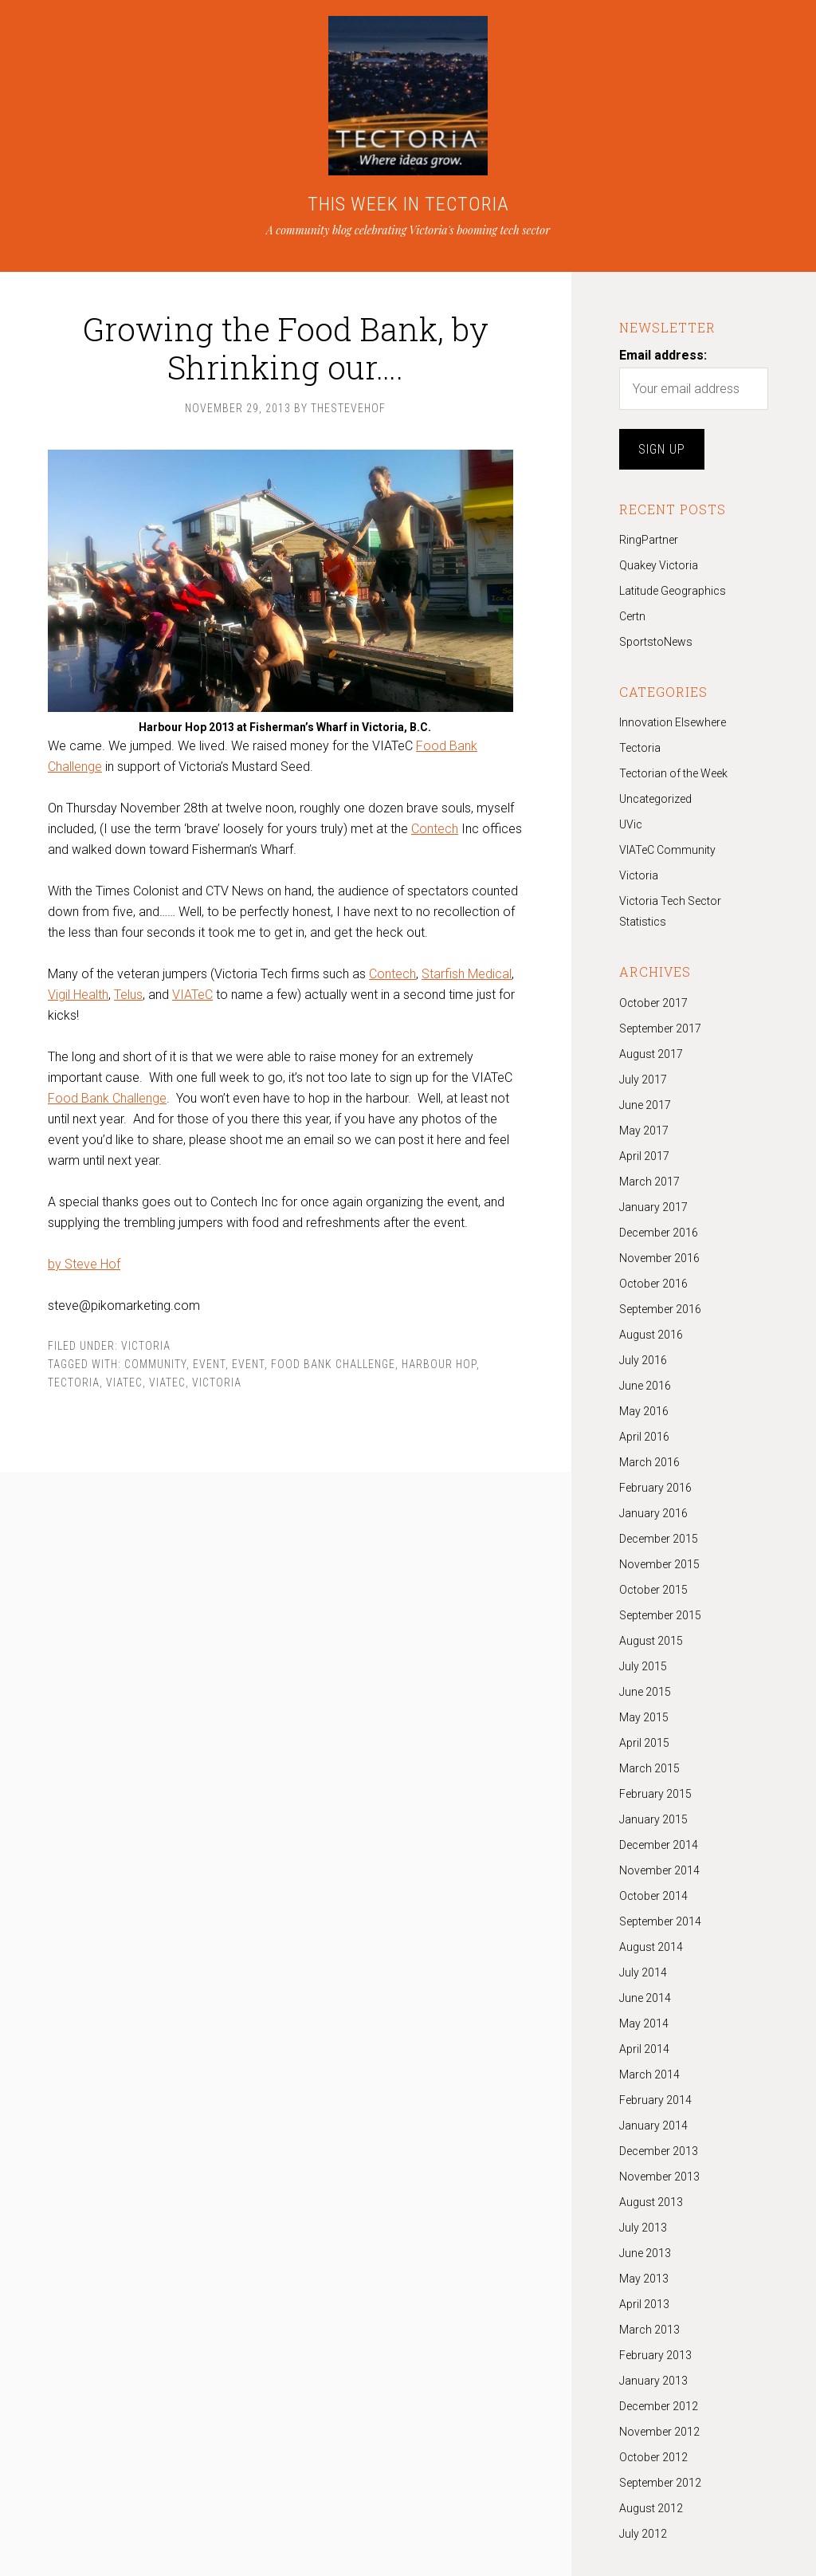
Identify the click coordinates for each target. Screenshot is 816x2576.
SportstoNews (655, 641)
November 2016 (659, 1258)
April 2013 (644, 2304)
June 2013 (645, 2253)
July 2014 (643, 1972)
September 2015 (660, 1615)
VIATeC (192, 994)
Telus (128, 994)
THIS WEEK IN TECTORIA (408, 204)
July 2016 (643, 1360)
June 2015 (645, 1691)
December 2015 (658, 1538)
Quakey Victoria (658, 565)
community (155, 1364)
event (248, 1364)
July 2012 (643, 2533)
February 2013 (655, 2355)
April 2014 (644, 2049)
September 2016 (660, 1309)
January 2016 (653, 1513)
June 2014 (645, 1998)
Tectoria (640, 747)
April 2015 (644, 1742)
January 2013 (653, 2380)
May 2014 (644, 2023)
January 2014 (653, 2125)
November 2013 (659, 2176)
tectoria (74, 1382)
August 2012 (651, 2508)
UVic (630, 824)
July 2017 (643, 1079)
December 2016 (658, 1232)
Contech (434, 828)
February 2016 (655, 1487)
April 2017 (644, 1156)
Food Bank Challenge (107, 1098)
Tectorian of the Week (673, 773)
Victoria (146, 1345)
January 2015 (653, 1819)
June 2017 (645, 1105)
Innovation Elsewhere (672, 722)
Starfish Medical (467, 973)
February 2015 (655, 1793)
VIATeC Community (667, 850)
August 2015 (651, 1640)
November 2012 (659, 2431)
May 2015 (644, 1717)
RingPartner (648, 539)
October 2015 (653, 1589)
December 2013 (658, 2151)
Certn (632, 616)
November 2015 (659, 1564)
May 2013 (644, 2278)
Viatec (124, 1382)
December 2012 (658, 2406)
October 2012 (653, 2457)
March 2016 (649, 1462)
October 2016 (653, 1283)
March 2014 (649, 2074)
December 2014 (658, 1845)
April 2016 (644, 1436)
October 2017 (653, 1003)
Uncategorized (655, 798)
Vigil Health (78, 994)
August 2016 (651, 1334)
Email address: (663, 355)
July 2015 (643, 1666)
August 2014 (651, 1947)
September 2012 (660, 2482)
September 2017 (660, 1028)
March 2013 (649, 2329)
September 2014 (660, 1921)
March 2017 (649, 1181)
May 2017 (644, 1130)
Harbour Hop (439, 1364)
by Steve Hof (84, 1264)
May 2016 (644, 1411)
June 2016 (645, 1385)
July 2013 (643, 2227)
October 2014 (653, 1896)
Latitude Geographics (672, 590)
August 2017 (651, 1054)
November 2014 (659, 1870)
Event (209, 1364)
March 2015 (649, 1768)
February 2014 (655, 2100)
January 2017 (653, 1207)
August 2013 (651, 2202)
